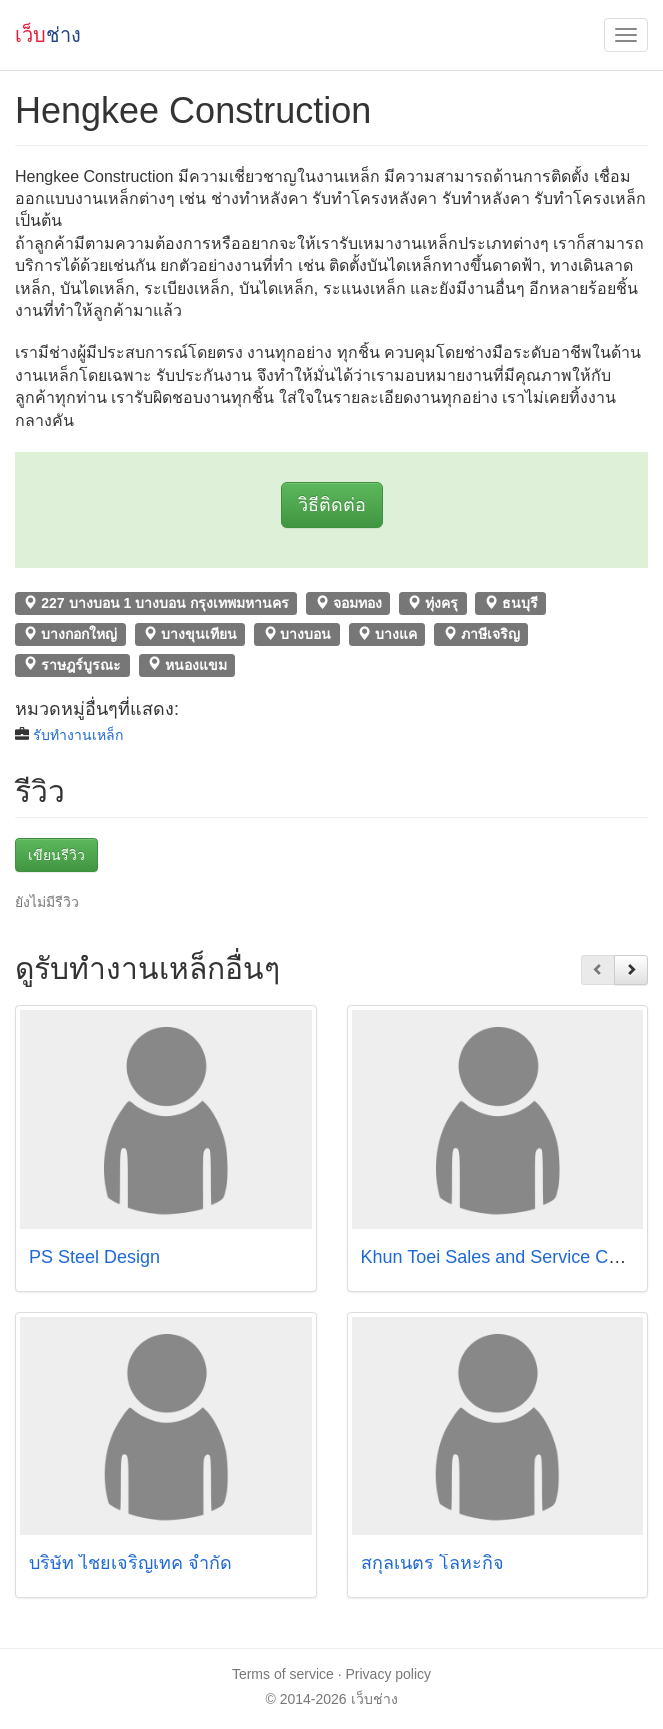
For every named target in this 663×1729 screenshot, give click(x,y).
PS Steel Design (94, 1257)
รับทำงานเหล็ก (78, 735)
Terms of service (283, 1674)
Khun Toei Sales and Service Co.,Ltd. (510, 1257)
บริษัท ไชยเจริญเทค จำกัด (130, 1563)
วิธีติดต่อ (332, 505)
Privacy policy (389, 1674)
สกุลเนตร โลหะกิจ (435, 1563)
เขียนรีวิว (56, 855)
